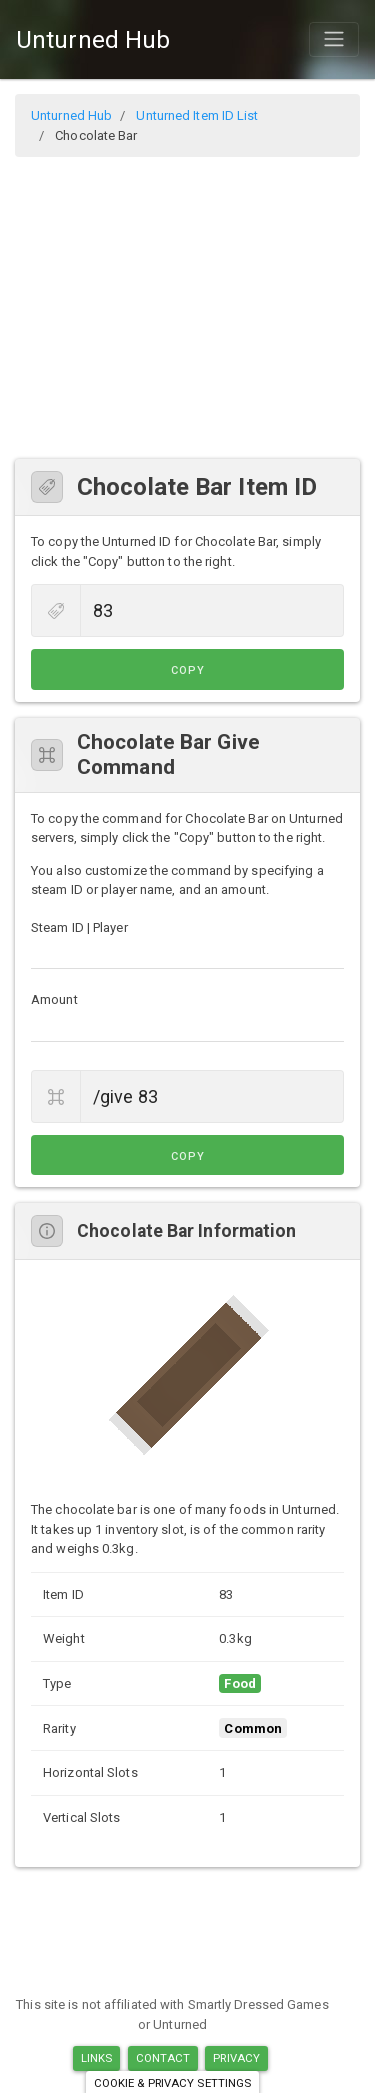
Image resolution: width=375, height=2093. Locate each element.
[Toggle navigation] (334, 39)
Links (97, 2058)
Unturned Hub (93, 40)
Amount (54, 999)
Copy (188, 670)
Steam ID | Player (79, 927)
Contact (163, 2058)
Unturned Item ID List (197, 115)
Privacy (236, 2058)
